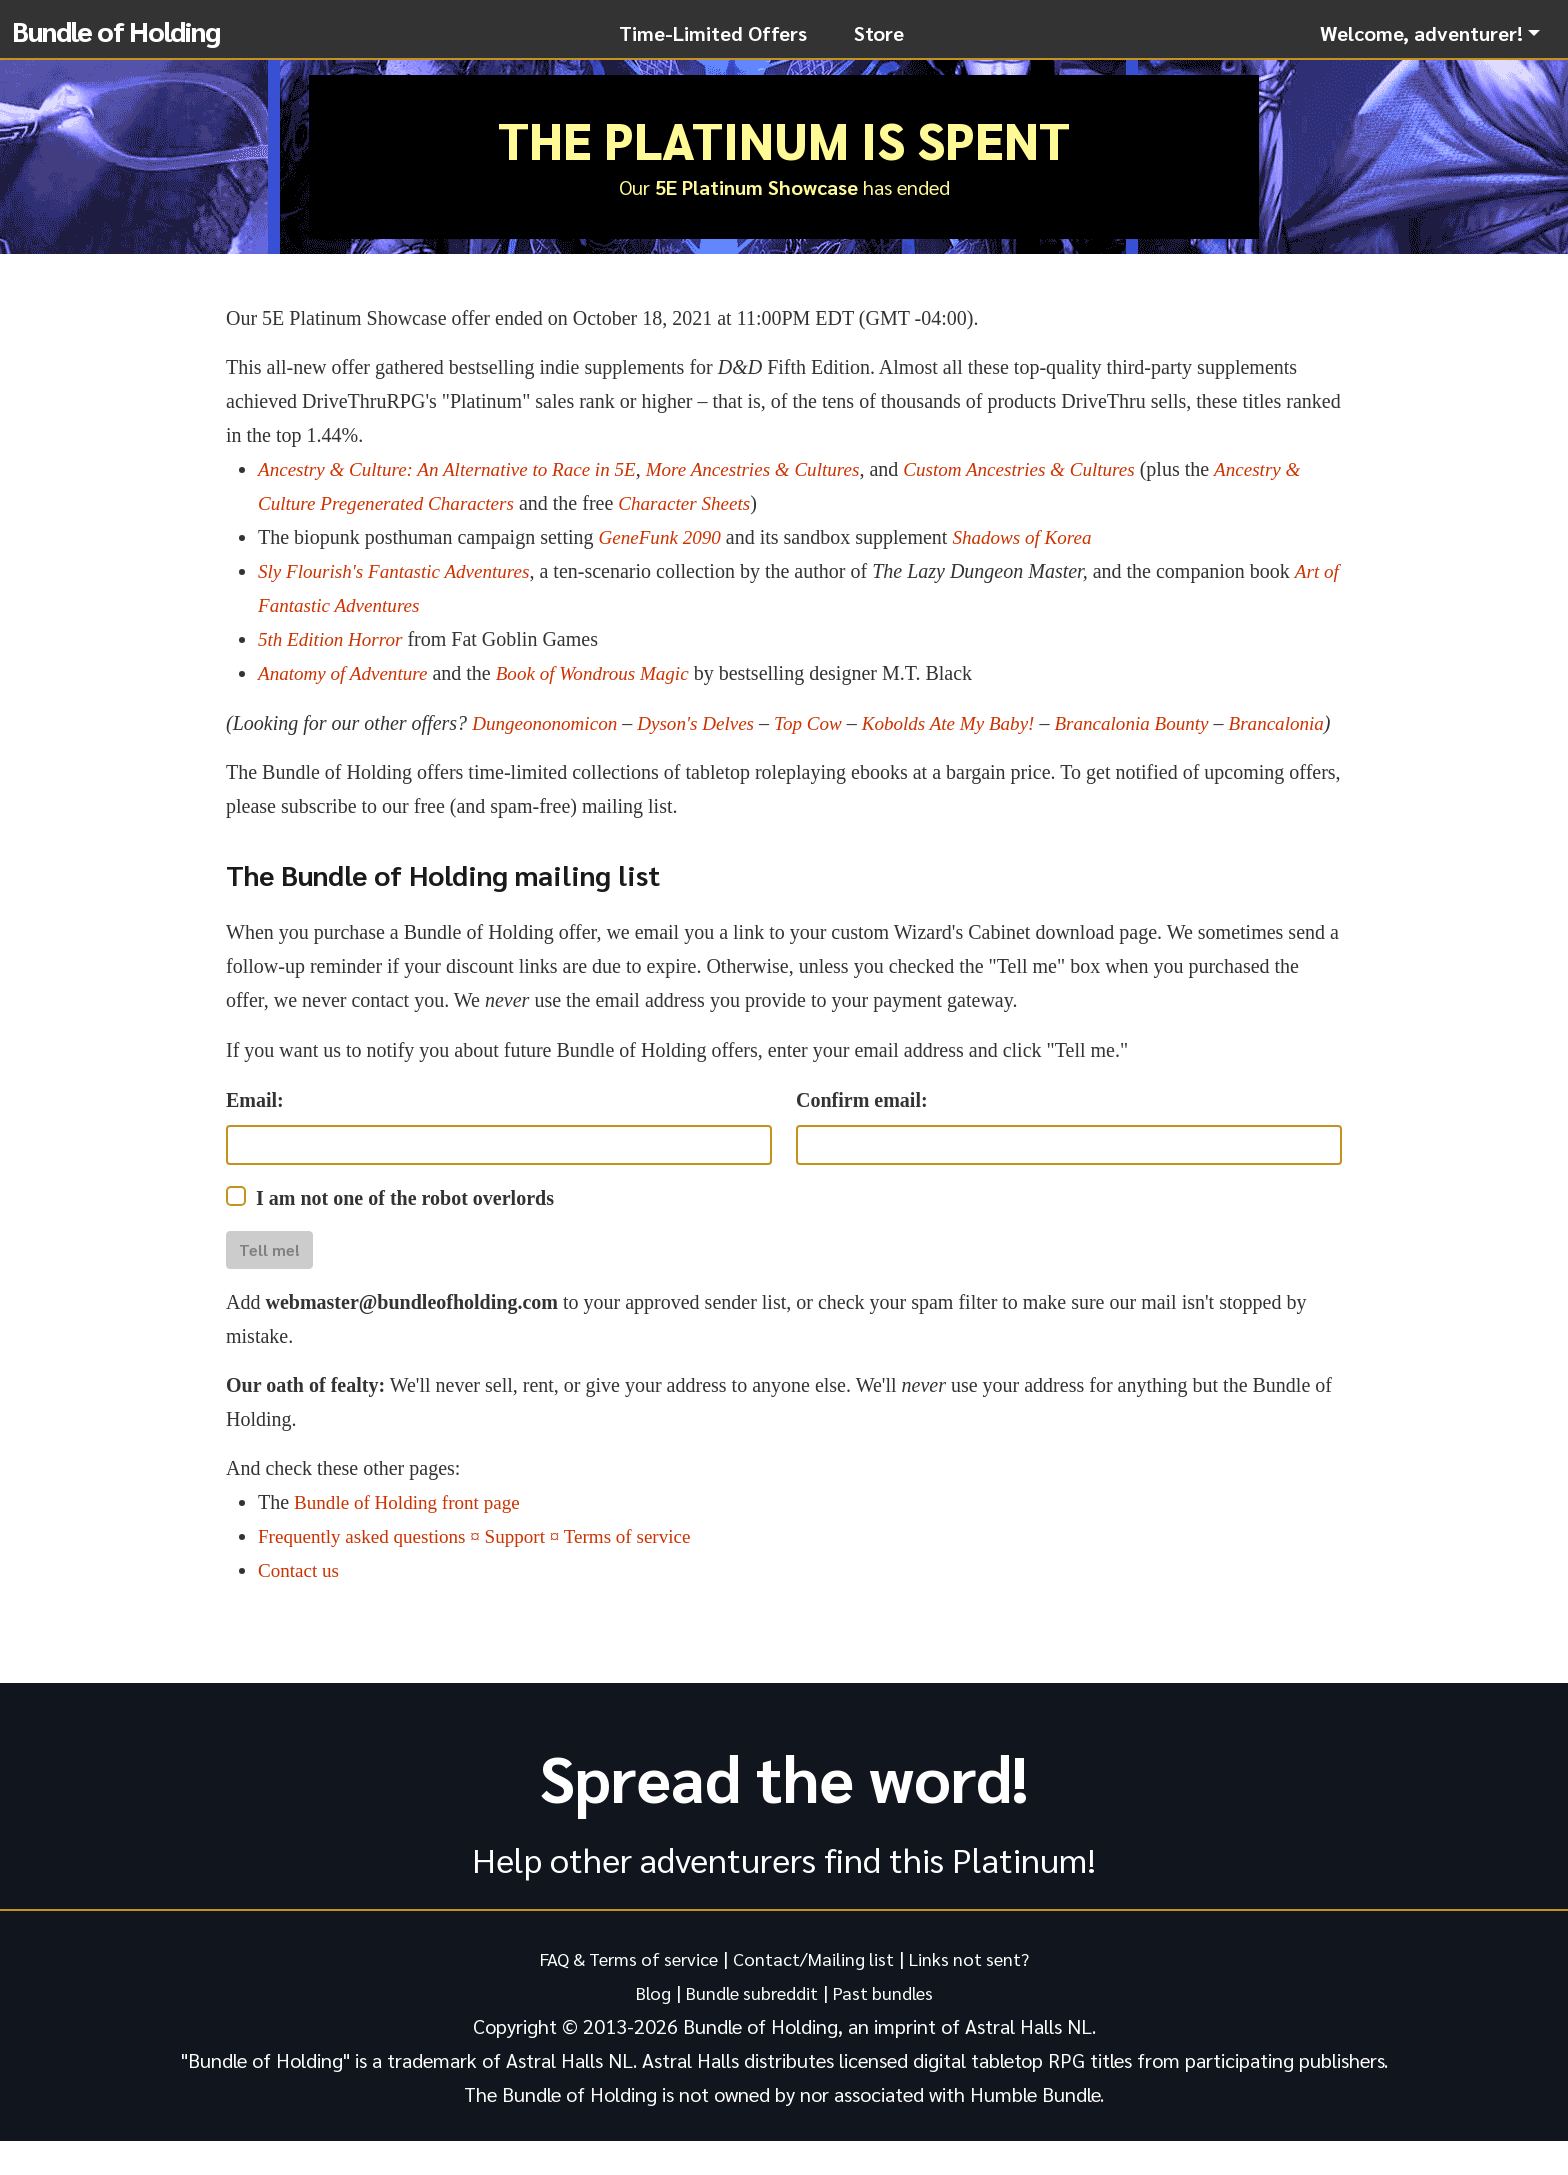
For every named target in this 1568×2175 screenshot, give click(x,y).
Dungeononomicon (548, 723)
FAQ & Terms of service (619, 1992)
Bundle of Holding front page (412, 1536)
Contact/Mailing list (817, 1992)
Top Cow (822, 723)
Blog (643, 2026)
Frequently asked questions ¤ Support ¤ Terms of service (485, 1570)
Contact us (300, 1604)
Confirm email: (862, 1134)
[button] (1430, 33)
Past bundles (891, 2026)
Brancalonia (276, 757)
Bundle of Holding (116, 30)
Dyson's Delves (705, 723)
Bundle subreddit (749, 2026)
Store (879, 33)
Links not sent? (982, 1992)
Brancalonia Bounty (1160, 723)
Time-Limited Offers (713, 33)
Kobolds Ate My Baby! (968, 723)
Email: (255, 1134)
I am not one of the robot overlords (405, 1232)
